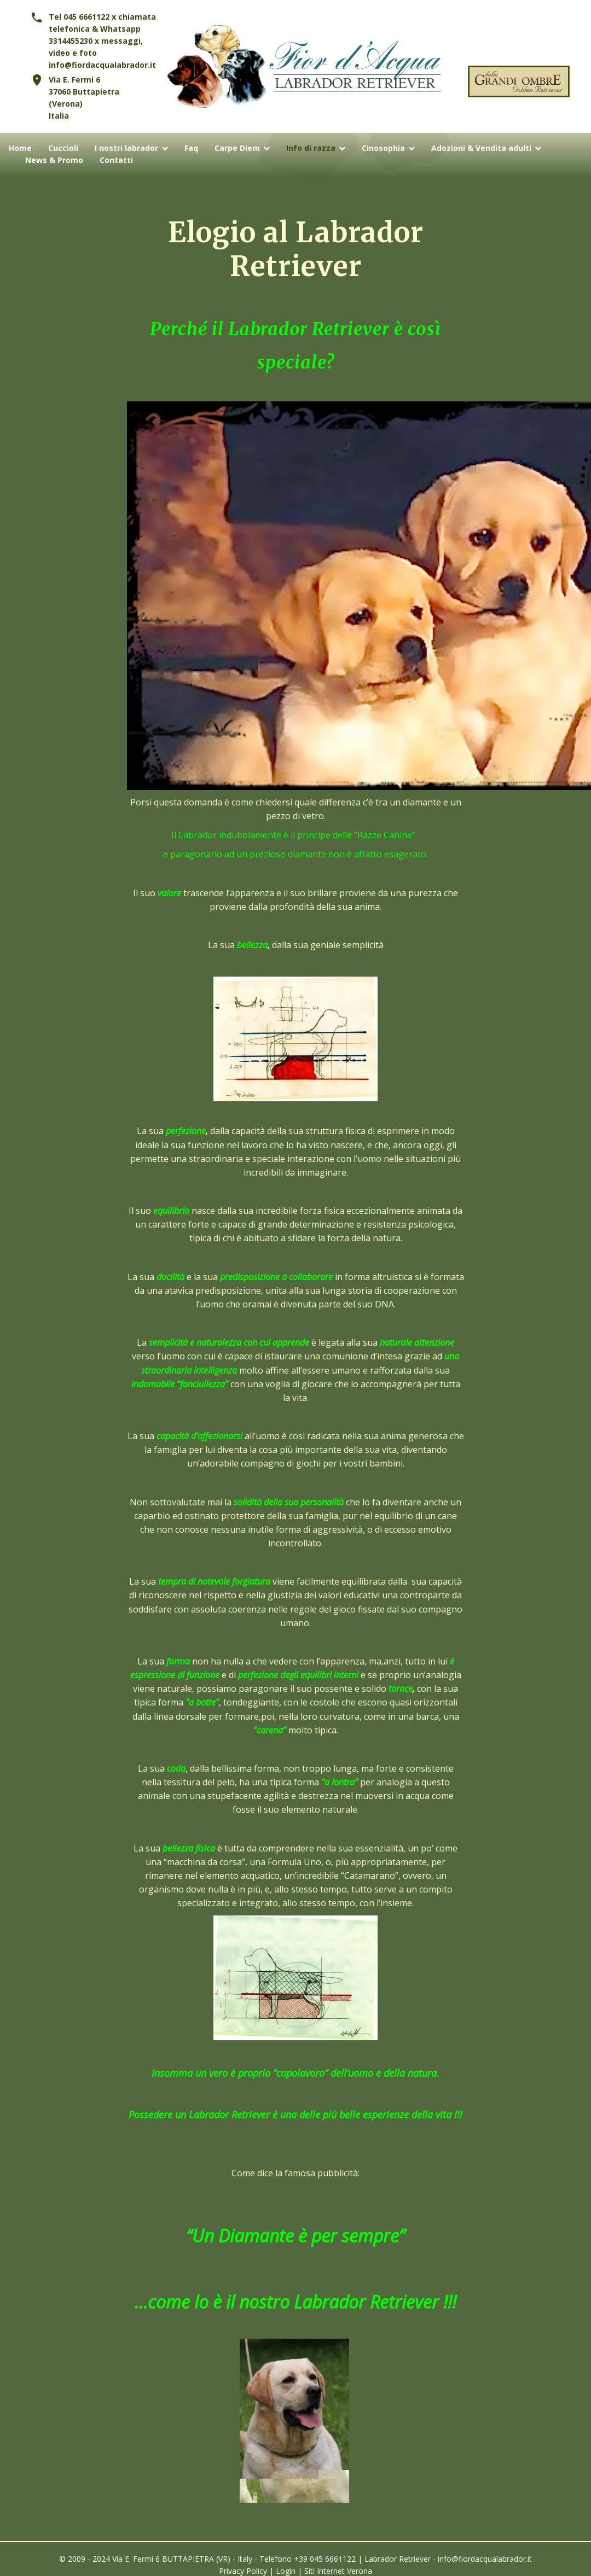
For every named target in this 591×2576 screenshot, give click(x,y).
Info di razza (310, 148)
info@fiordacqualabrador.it (102, 65)
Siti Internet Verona (338, 2571)
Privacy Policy (243, 2571)
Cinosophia (383, 148)
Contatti (116, 160)
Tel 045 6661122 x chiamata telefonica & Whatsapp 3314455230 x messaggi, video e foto (102, 34)
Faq (191, 148)
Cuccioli (63, 148)
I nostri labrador (126, 148)
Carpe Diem (237, 148)
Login (286, 2571)
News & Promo (54, 160)
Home (20, 148)
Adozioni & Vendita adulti (481, 148)
